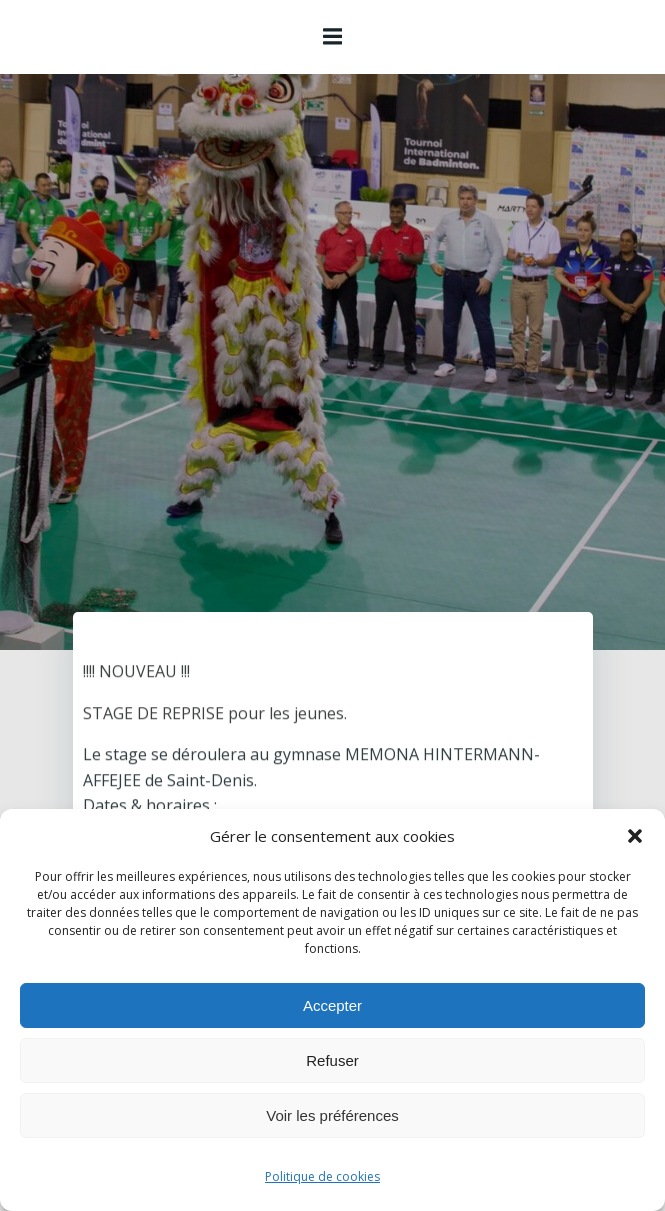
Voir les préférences (332, 1115)
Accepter (332, 1005)
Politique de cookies (322, 1176)
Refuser (332, 1060)
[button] (635, 836)
